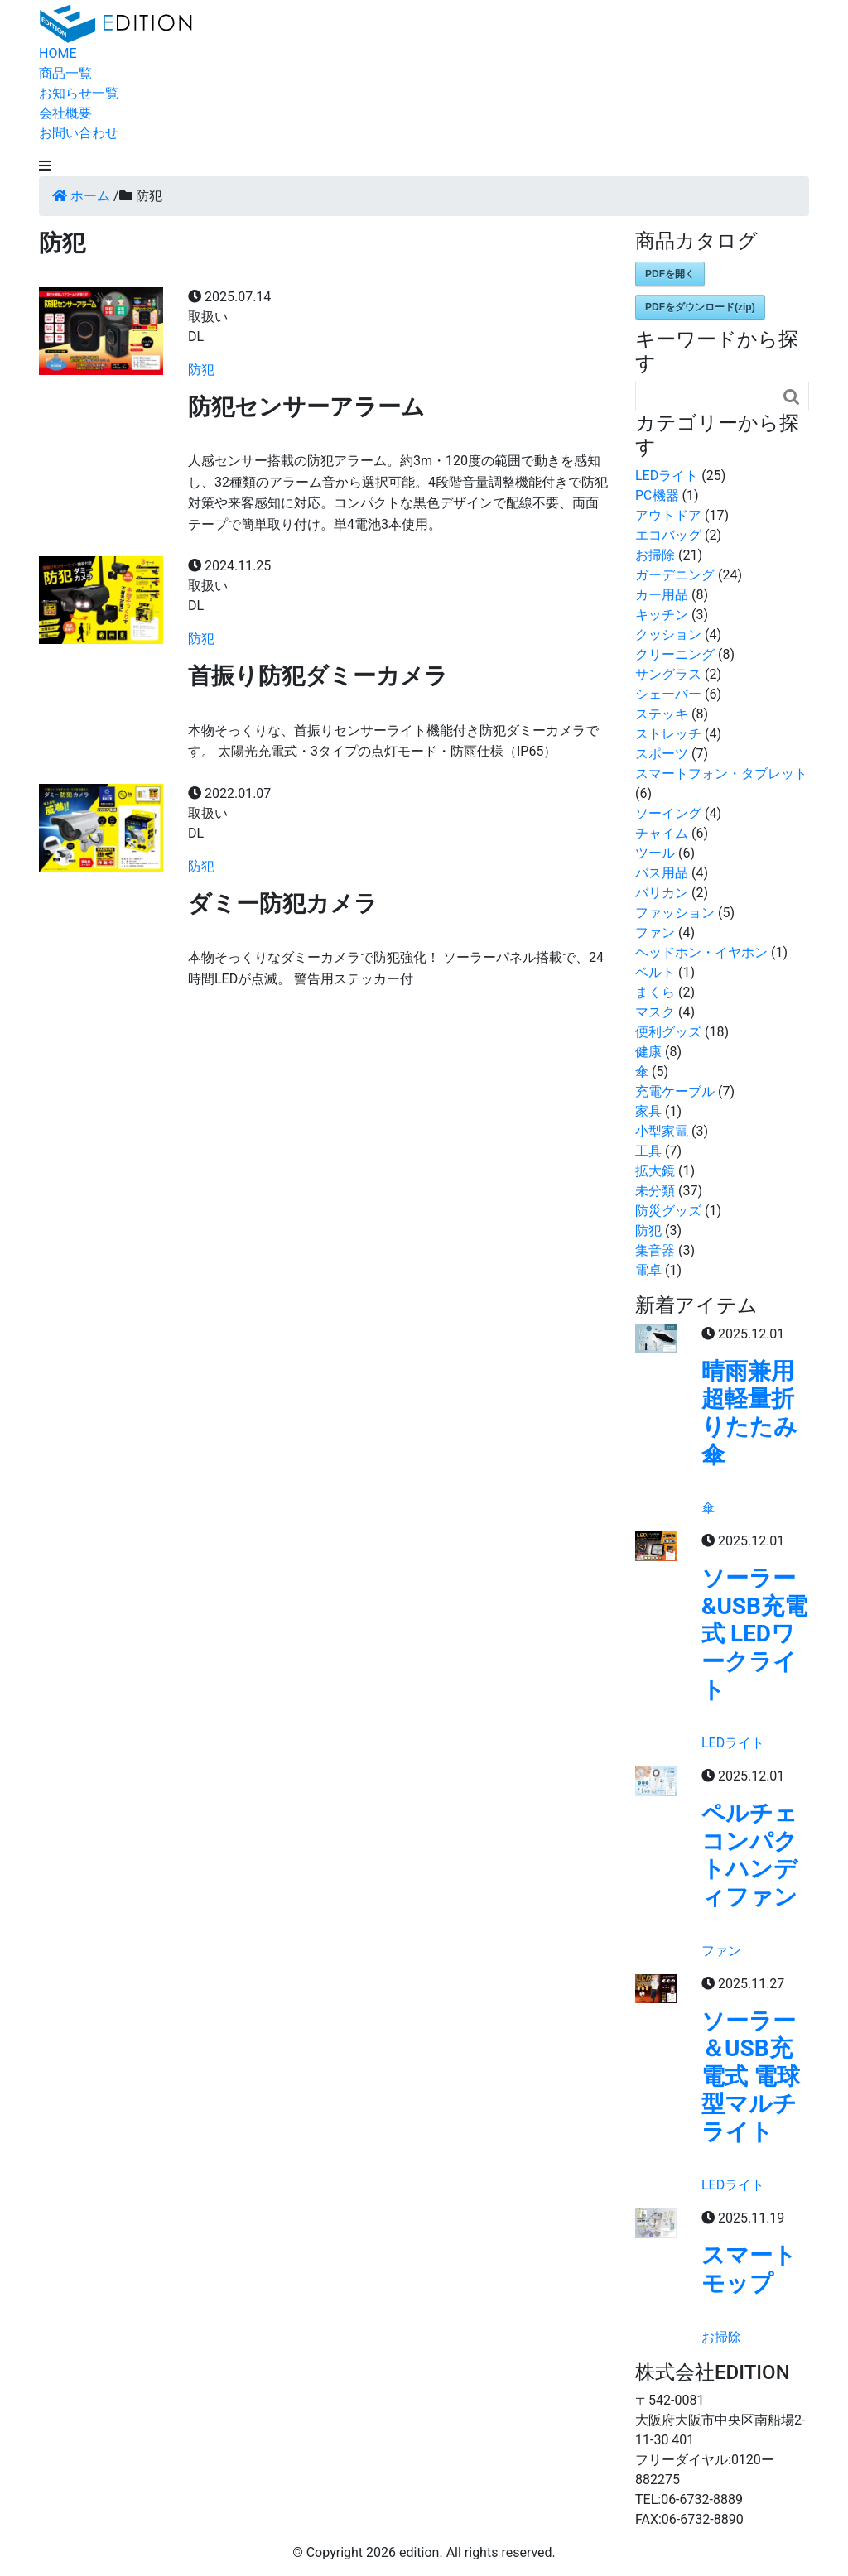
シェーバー (668, 694)
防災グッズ (668, 1210)
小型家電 (661, 1131)
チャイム (661, 833)
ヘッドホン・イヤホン (701, 952)
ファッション (675, 912)
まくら (655, 992)
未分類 (655, 1191)
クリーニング (675, 654)
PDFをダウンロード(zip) (700, 307)
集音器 (655, 1250)
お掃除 (655, 555)
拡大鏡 (655, 1171)
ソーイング (668, 813)
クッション (668, 634)
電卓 (648, 1270)
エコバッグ (668, 535)
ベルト (655, 972)
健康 (648, 1052)
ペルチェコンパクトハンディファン (749, 1855)
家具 (648, 1111)
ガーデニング (675, 575)
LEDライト (666, 475)
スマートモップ (749, 2269)
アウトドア (668, 515)
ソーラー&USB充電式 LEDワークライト (754, 1633)
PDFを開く (670, 274)
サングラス (668, 674)
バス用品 (661, 873)
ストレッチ (668, 734)
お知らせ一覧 (78, 93)
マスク (655, 1012)
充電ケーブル (675, 1091)
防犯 (201, 369)
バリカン (661, 893)
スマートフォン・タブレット (721, 773)
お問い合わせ (78, 133)
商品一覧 (65, 73)
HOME (57, 53)
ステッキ (661, 714)
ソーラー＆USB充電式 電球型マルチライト (750, 2076)
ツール (655, 853)
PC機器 (657, 495)
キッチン (661, 614)
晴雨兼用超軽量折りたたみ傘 (749, 1413)
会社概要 (65, 113)
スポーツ (661, 754)
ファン (655, 932)
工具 (648, 1151)
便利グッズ (668, 1032)
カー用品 (661, 595)
